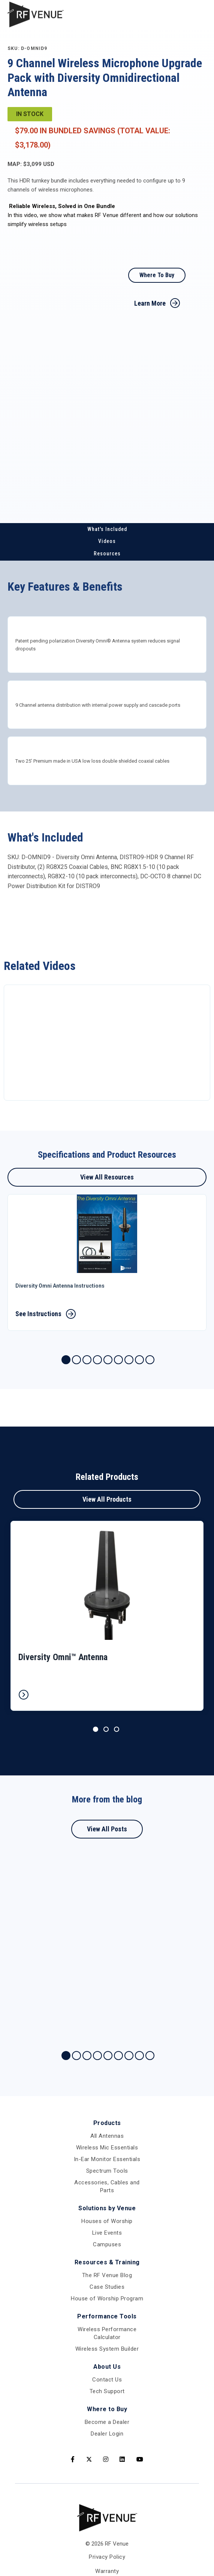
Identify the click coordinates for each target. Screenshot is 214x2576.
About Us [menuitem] (107, 2366)
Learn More (150, 303)
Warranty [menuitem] (107, 2571)
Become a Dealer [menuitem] (107, 2422)
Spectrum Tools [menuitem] (107, 2170)
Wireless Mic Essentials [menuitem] (107, 2147)
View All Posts (107, 1829)
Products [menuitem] (107, 2123)
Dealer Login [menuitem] (107, 2433)
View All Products (107, 1499)
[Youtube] (140, 2459)
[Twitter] (89, 2459)
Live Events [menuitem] (107, 2232)
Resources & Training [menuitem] (107, 2262)
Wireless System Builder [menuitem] (107, 2348)
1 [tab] (65, 1359)
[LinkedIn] (122, 2459)
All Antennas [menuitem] (107, 2136)
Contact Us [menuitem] (107, 2379)
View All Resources (107, 1177)
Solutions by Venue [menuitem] (107, 2208)
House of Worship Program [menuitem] (107, 2298)
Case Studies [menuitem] (107, 2286)
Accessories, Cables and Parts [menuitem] (107, 2186)
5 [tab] (107, 1359)
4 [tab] (97, 1359)
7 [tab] (128, 1359)
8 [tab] (139, 1359)
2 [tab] (76, 1359)
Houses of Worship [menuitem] (107, 2221)
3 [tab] (86, 1359)
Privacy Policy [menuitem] (107, 2557)
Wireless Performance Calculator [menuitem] (107, 2333)
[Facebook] (73, 2459)
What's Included (107, 529)
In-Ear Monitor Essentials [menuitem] (107, 2159)
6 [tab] (118, 1359)
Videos (107, 541)
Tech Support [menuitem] (107, 2391)
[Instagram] (106, 2459)
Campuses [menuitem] (107, 2244)
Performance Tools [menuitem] (107, 2316)
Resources (107, 553)
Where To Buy (156, 275)
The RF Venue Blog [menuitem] (107, 2275)
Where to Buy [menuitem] (107, 2409)
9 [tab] (149, 1359)
